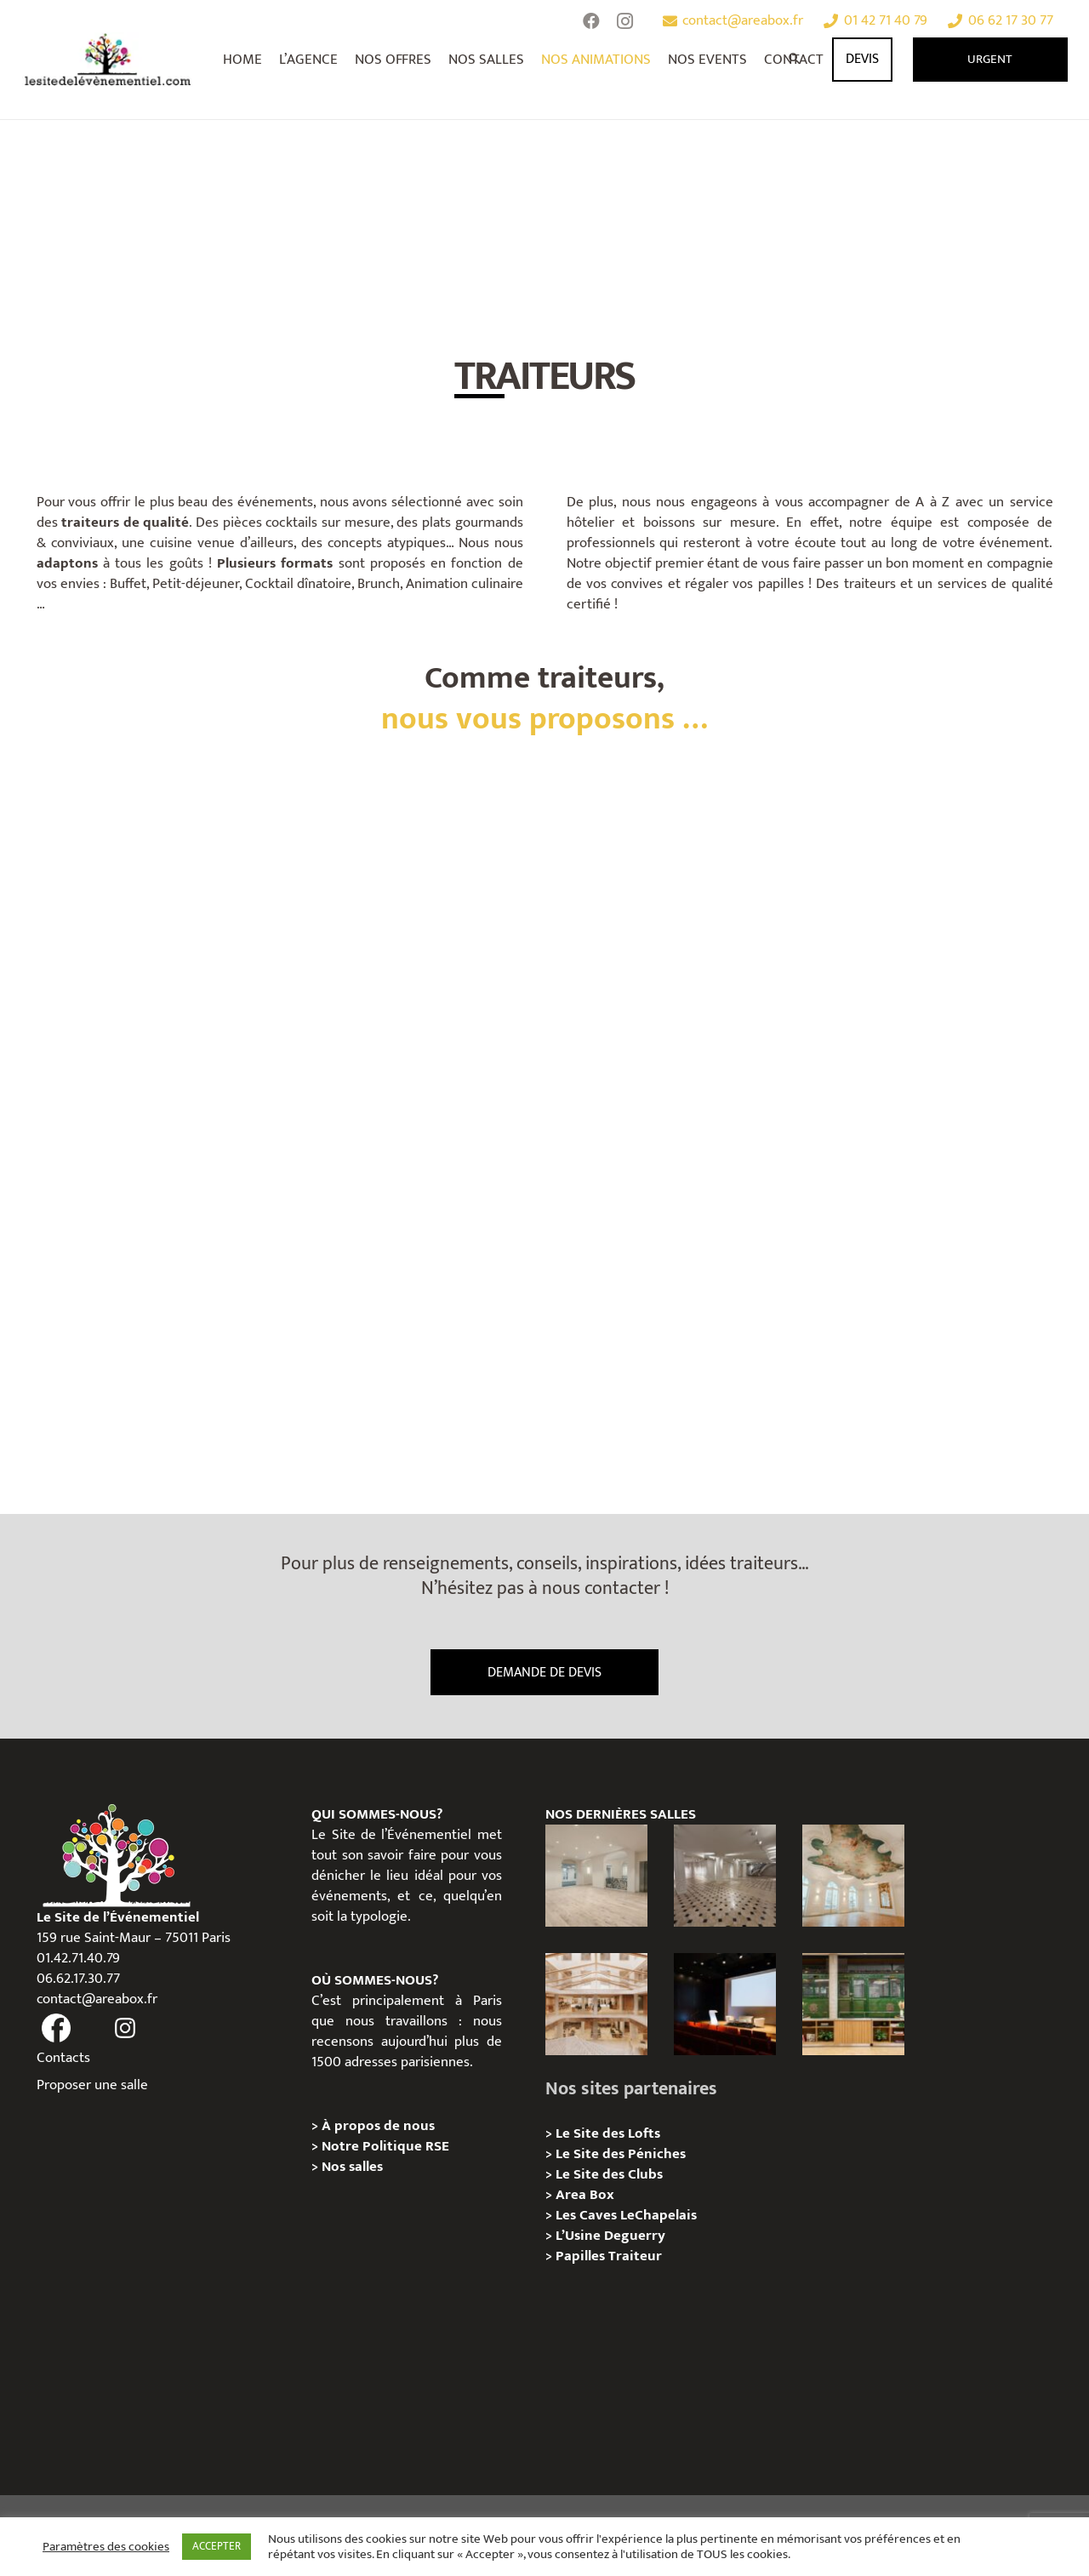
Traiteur (635, 2256)
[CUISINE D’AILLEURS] (942, 950)
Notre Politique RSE (385, 2146)
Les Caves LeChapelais (626, 2215)
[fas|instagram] (125, 2028)
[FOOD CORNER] (412, 950)
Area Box (585, 2195)
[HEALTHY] (148, 1283)
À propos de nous (378, 2126)
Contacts (63, 2058)
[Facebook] (591, 21)
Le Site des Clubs (609, 2174)
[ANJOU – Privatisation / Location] (725, 1876)
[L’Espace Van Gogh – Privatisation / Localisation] (725, 2004)
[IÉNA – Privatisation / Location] (853, 1876)
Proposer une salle (92, 2085)
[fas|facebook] (57, 2028)
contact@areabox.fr (97, 1999)
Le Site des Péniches (621, 2154)
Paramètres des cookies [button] (106, 2547)
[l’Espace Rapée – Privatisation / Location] (853, 2004)
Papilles (582, 2256)
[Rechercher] (795, 59)
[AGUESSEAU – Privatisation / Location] (596, 1876)
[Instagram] (625, 21)
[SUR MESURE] (678, 950)
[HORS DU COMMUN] (148, 950)
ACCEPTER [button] (216, 2546)
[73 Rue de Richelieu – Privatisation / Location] (596, 2004)
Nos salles (352, 2167)
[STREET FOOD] (412, 1283)
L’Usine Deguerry (610, 2236)
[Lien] (108, 59)
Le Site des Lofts (608, 2133)
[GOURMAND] (678, 1283)
